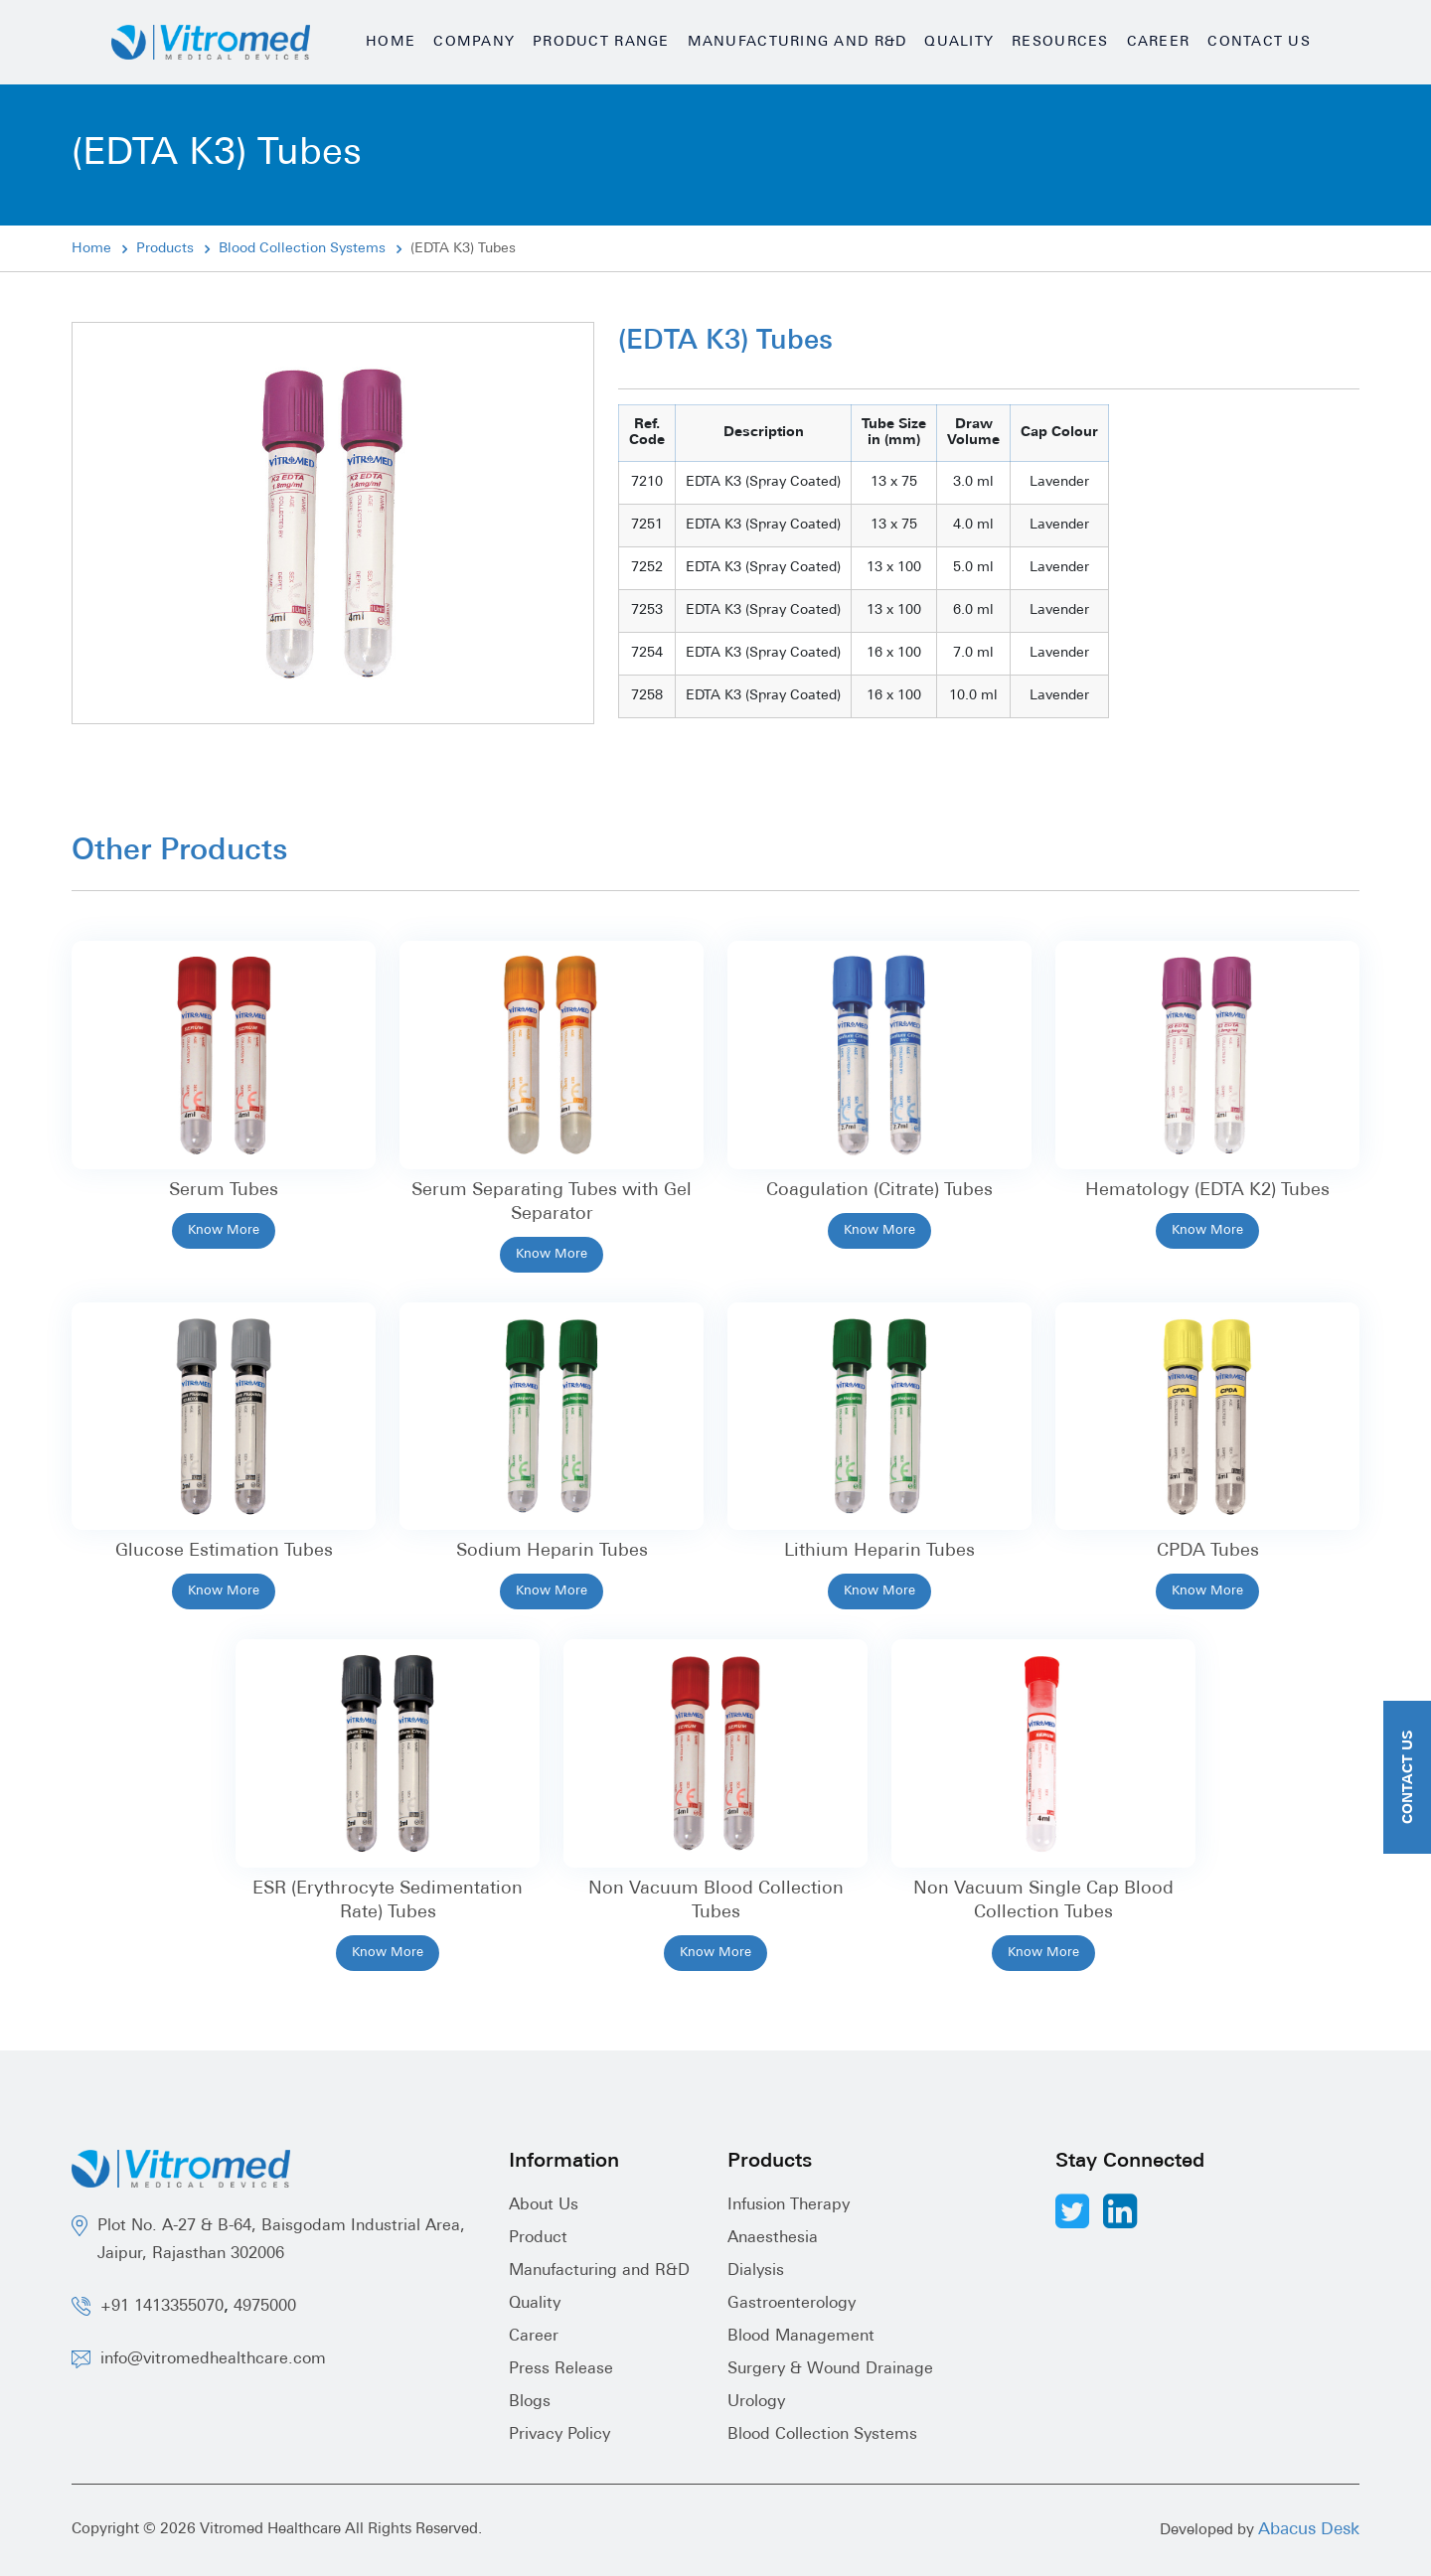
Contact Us (1259, 42)
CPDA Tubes (1208, 1551)
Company (474, 42)
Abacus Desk (1308, 2529)
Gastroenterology (791, 2304)
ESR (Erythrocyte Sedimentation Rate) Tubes (387, 1901)
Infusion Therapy (788, 2205)
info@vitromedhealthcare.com (213, 2359)
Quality (959, 42)
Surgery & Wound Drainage (830, 2369)
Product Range (601, 42)
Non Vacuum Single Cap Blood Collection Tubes (1043, 1901)
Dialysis (755, 2271)
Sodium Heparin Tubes (552, 1551)
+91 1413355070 (162, 2307)
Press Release (561, 2369)
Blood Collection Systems (302, 248)
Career (1159, 42)
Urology (756, 2402)
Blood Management (800, 2337)
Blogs (530, 2402)
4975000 (265, 2307)
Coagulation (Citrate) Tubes (879, 1190)
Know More (223, 1230)
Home (390, 42)
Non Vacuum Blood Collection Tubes (716, 1901)
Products (165, 248)
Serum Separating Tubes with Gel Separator (551, 1202)
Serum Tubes (223, 1190)
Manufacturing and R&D (797, 42)
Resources (1060, 42)
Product (538, 2238)
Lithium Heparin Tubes (879, 1551)
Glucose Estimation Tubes (224, 1551)
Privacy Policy (559, 2435)
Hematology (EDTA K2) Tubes (1207, 1190)
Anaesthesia (772, 2238)
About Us (543, 2205)
